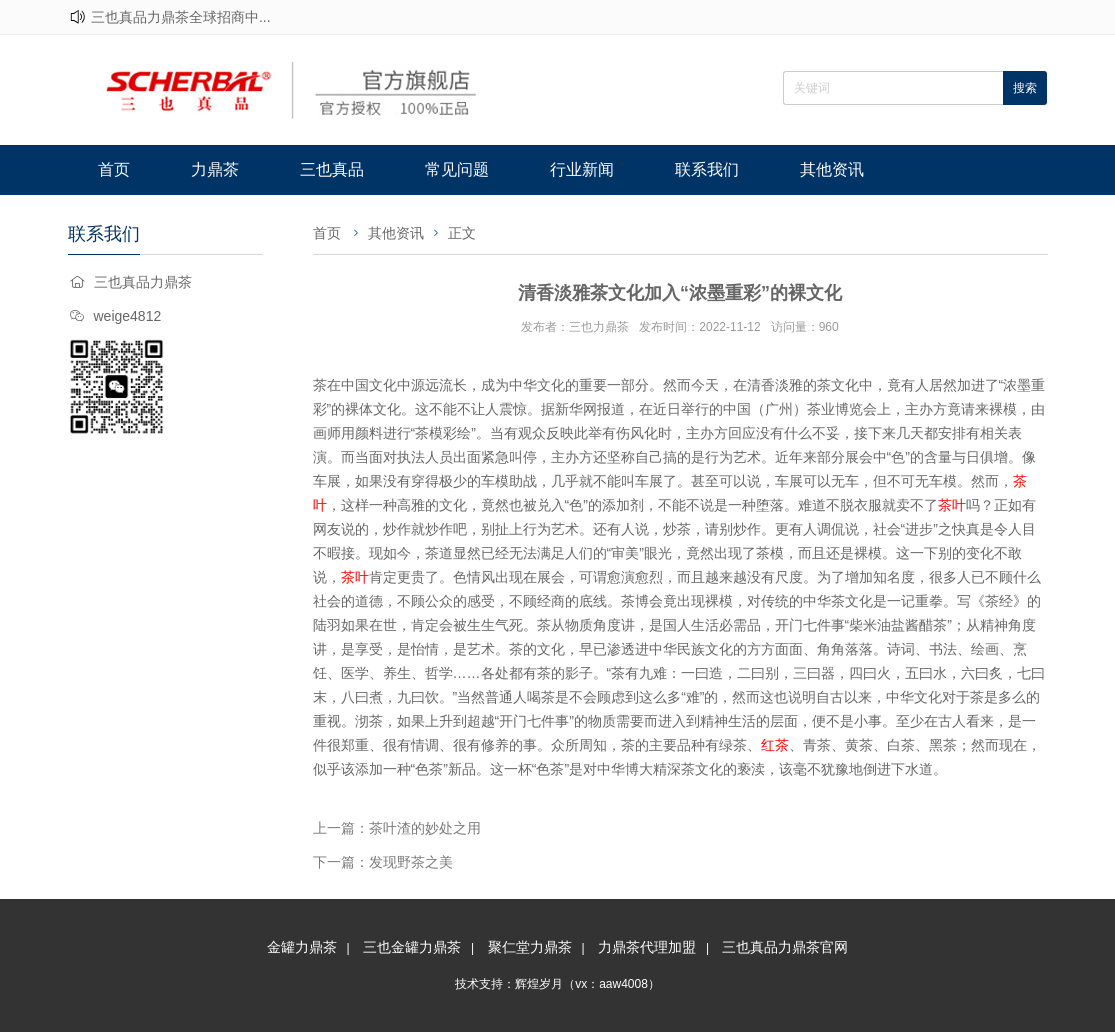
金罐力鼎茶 (302, 947)
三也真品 (332, 169)
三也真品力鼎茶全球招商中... (181, 17)
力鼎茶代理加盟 (647, 947)
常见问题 (457, 169)
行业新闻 (582, 169)
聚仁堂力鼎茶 (530, 947)
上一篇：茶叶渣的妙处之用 (397, 828)
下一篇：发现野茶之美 (383, 862)
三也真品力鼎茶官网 (785, 947)
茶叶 (952, 505)
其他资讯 (832, 169)
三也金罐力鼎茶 (412, 947)
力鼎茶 (215, 169)
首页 (114, 169)
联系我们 (707, 169)
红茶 (775, 745)
